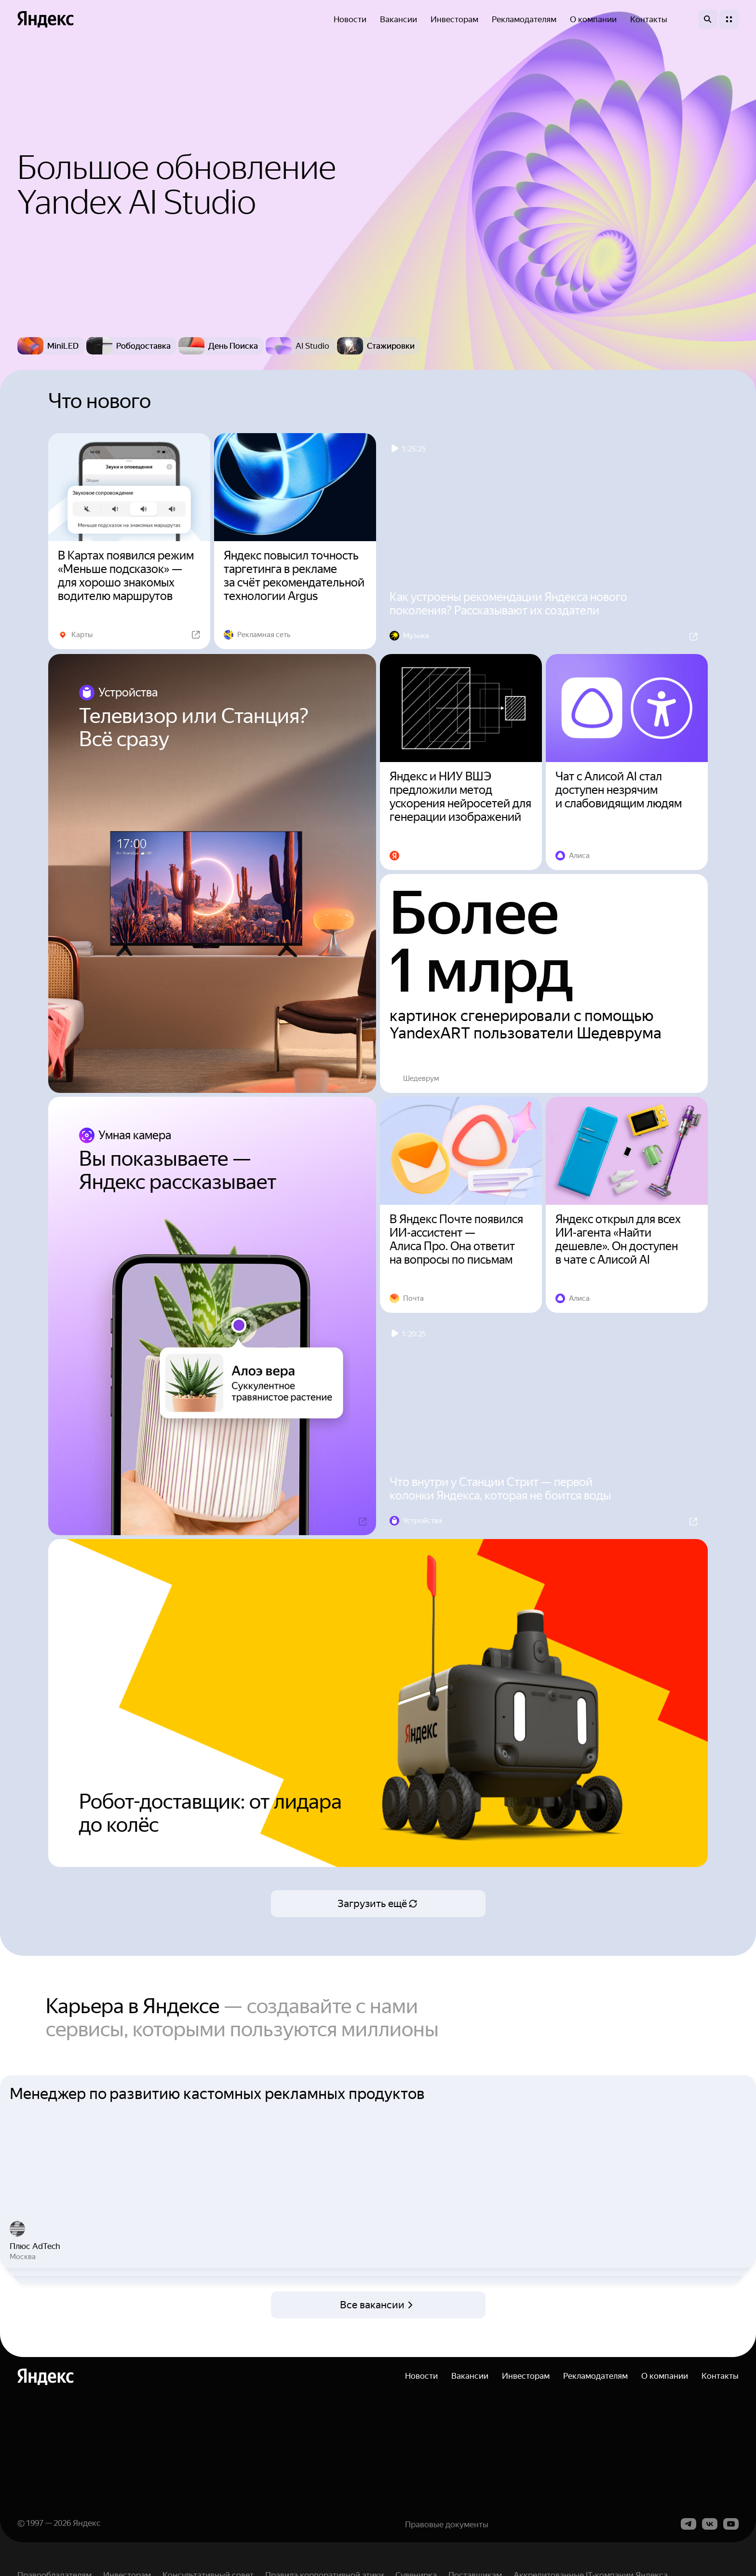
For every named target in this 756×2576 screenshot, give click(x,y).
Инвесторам (454, 19)
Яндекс (87, 2552)
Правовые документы (446, 2553)
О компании (593, 19)
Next (746, 2186)
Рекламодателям (524, 19)
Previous (9, 2186)
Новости (350, 19)
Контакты (648, 19)
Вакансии (398, 19)
